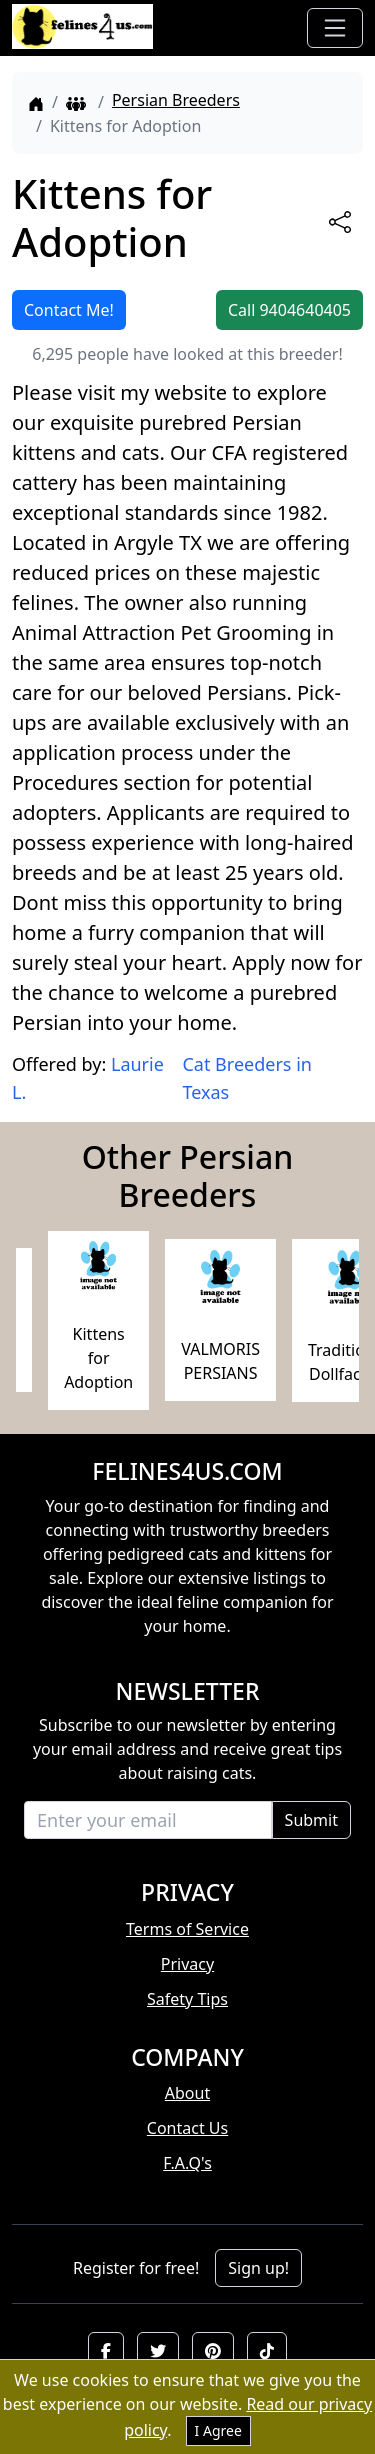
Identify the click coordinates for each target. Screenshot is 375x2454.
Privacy (187, 1964)
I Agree (218, 2430)
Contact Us (187, 2128)
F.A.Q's (187, 2163)
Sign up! (258, 2268)
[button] (106, 2351)
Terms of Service (187, 1929)
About (187, 2093)
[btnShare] (340, 222)
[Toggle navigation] (335, 28)
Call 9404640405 (289, 310)
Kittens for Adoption (98, 1358)
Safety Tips (187, 1999)
